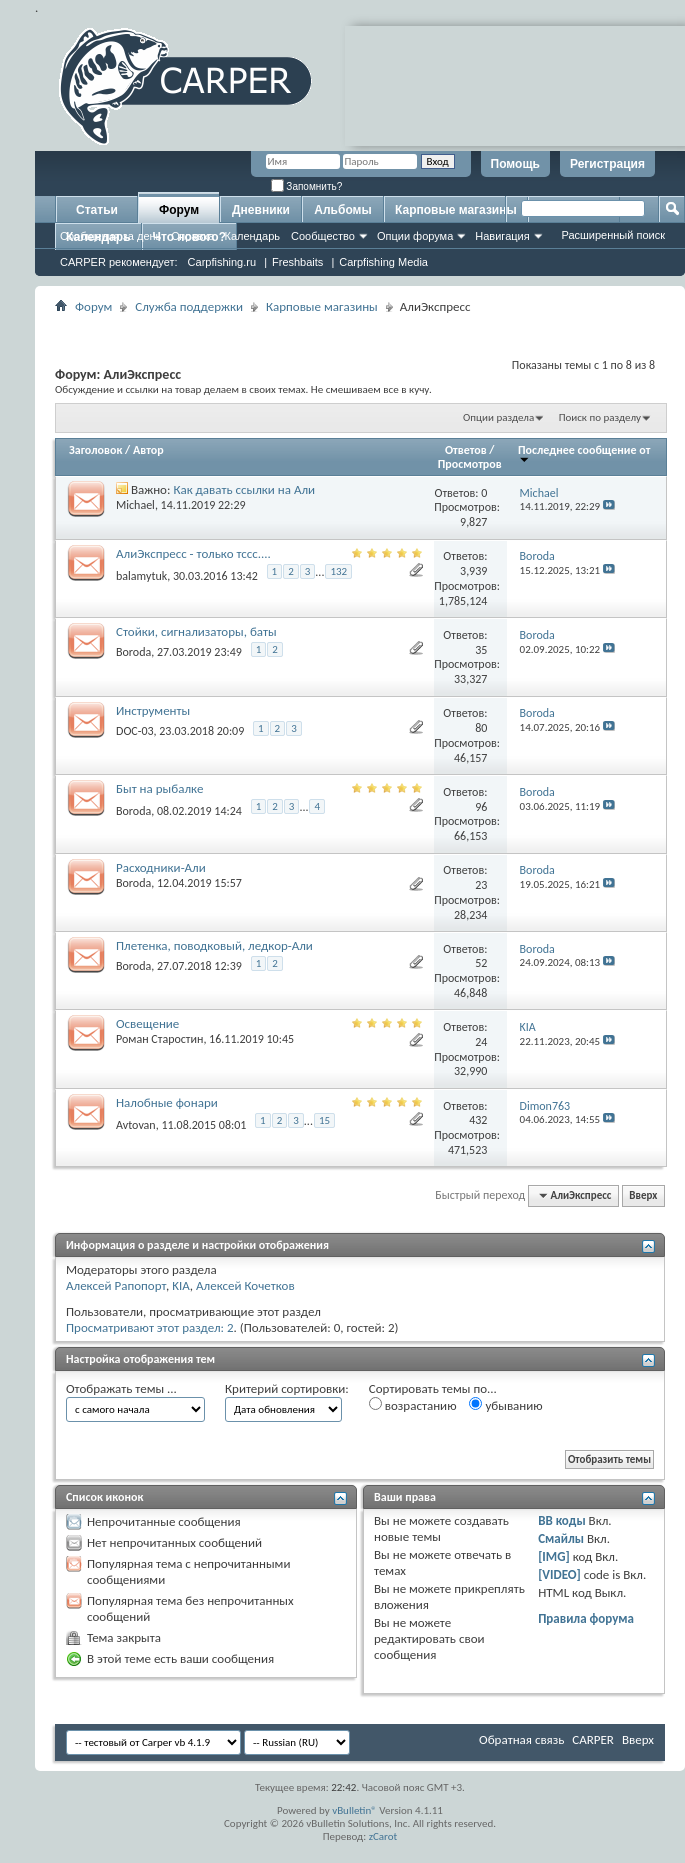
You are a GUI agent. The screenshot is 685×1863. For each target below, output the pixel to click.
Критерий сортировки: (287, 1388)
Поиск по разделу (600, 417)
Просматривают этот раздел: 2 (150, 1327)
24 (481, 1042)
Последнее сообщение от (584, 453)
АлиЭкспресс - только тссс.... (193, 553)
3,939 (473, 571)
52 (481, 963)
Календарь (252, 236)
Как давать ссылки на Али (244, 489)
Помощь (515, 164)
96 (481, 807)
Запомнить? (307, 186)
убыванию (505, 1405)
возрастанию (413, 1405)
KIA (181, 1285)
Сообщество (323, 236)
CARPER (593, 1739)
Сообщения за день (110, 236)
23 (481, 885)
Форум (179, 210)
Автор (148, 450)
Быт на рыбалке (159, 788)
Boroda (133, 652)
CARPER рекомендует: (119, 262)
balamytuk (141, 575)
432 (478, 1120)
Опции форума (415, 236)
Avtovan (136, 1125)
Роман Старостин (159, 1039)
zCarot (383, 1836)
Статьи (97, 210)
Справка (192, 236)
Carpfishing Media (383, 262)
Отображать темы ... (121, 1388)
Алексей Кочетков (245, 1285)
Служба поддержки (189, 306)
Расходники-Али (161, 867)
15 (324, 1120)
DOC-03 (135, 731)
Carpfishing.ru (222, 262)
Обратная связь (521, 1739)
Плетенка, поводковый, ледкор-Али (214, 945)
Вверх (643, 1195)
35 (481, 650)
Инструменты (153, 710)
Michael (135, 505)
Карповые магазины (456, 210)
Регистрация (607, 164)
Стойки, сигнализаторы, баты (196, 631)
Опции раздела (498, 417)
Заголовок (95, 450)
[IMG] (554, 1556)
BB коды (562, 1520)
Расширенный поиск (613, 235)
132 (338, 571)
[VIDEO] (559, 1574)
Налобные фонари (167, 1102)
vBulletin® (354, 1810)
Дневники (261, 210)
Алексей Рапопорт (116, 1285)
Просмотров (470, 464)
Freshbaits (297, 262)
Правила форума (586, 1618)
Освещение (147, 1023)
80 (481, 728)
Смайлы (561, 1538)
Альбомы (342, 210)
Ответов (466, 450)
